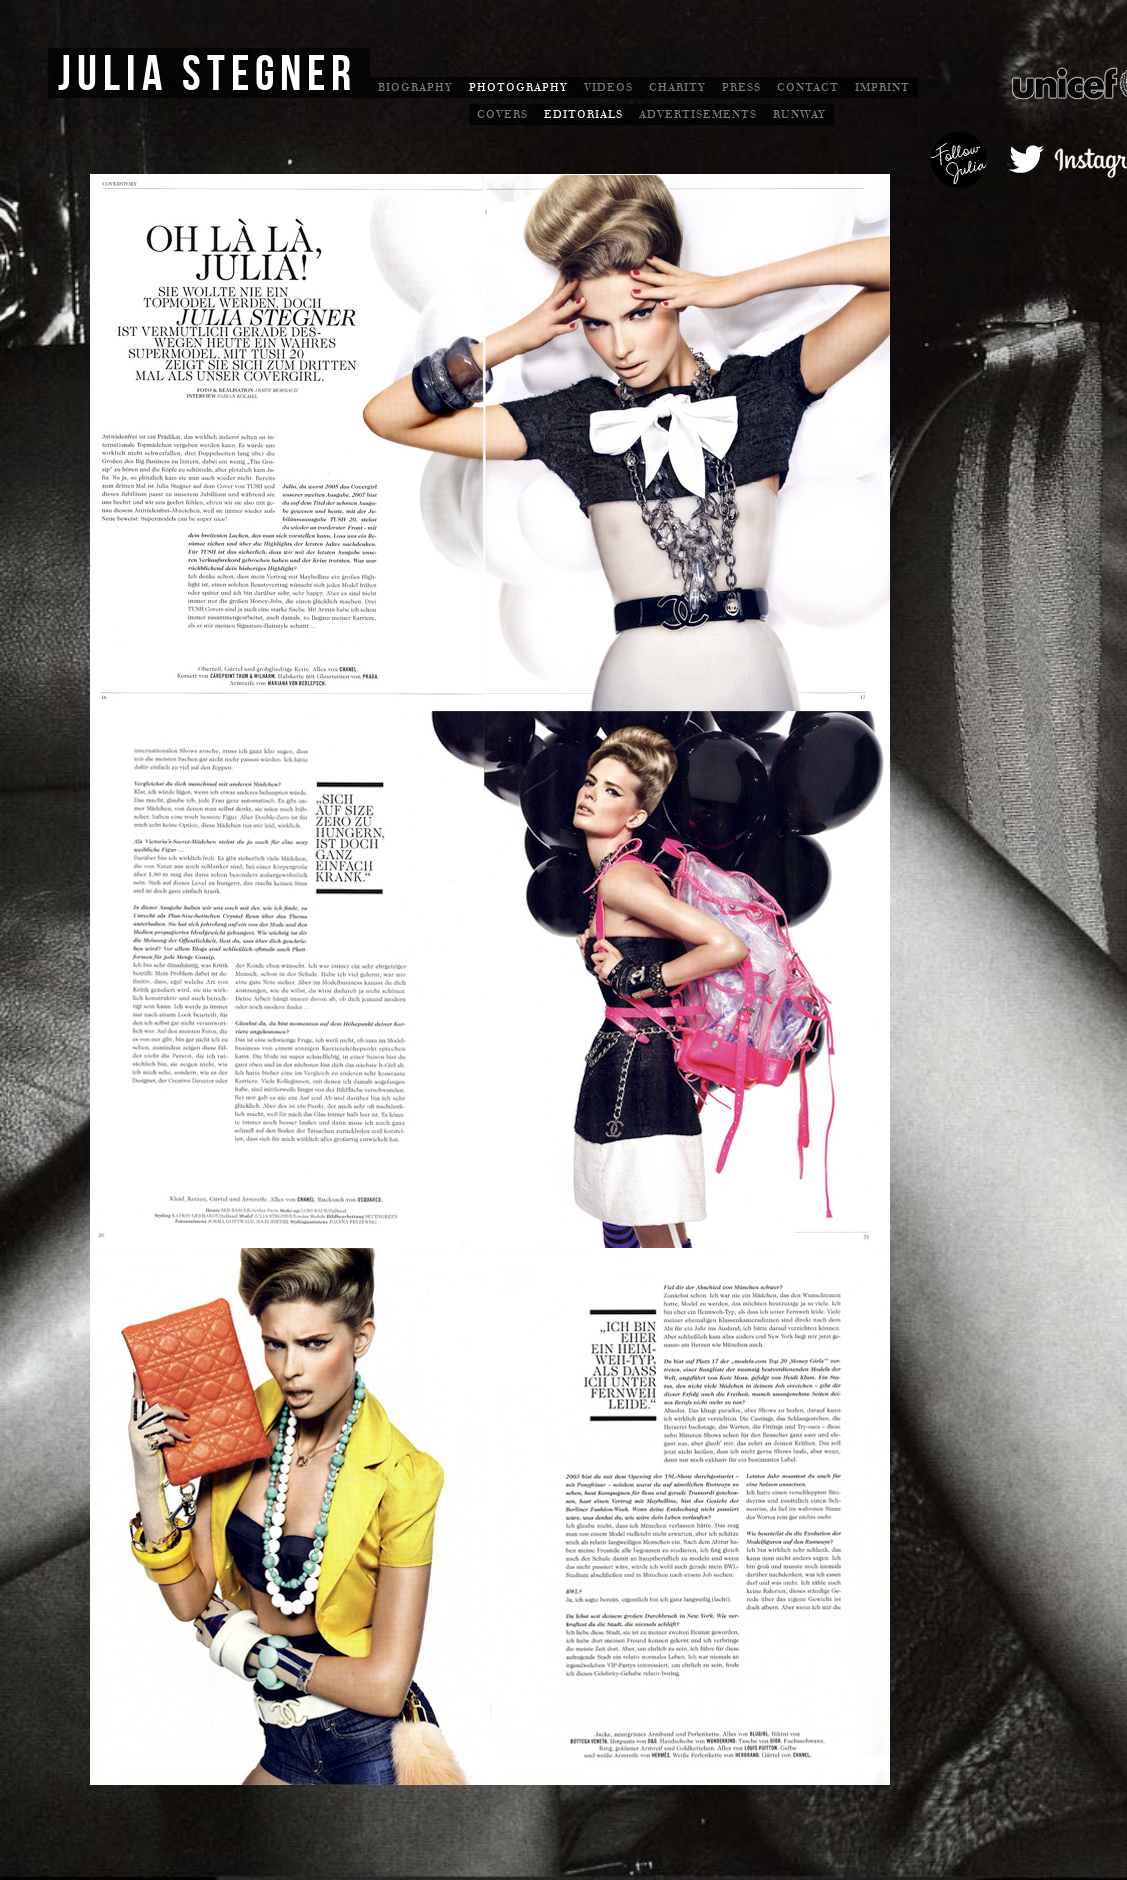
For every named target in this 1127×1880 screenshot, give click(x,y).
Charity (677, 87)
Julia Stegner (207, 75)
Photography (518, 87)
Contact (808, 87)
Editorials (583, 114)
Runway (799, 114)
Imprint (882, 87)
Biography (415, 87)
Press (741, 87)
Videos (608, 87)
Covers (502, 114)
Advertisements (698, 114)
